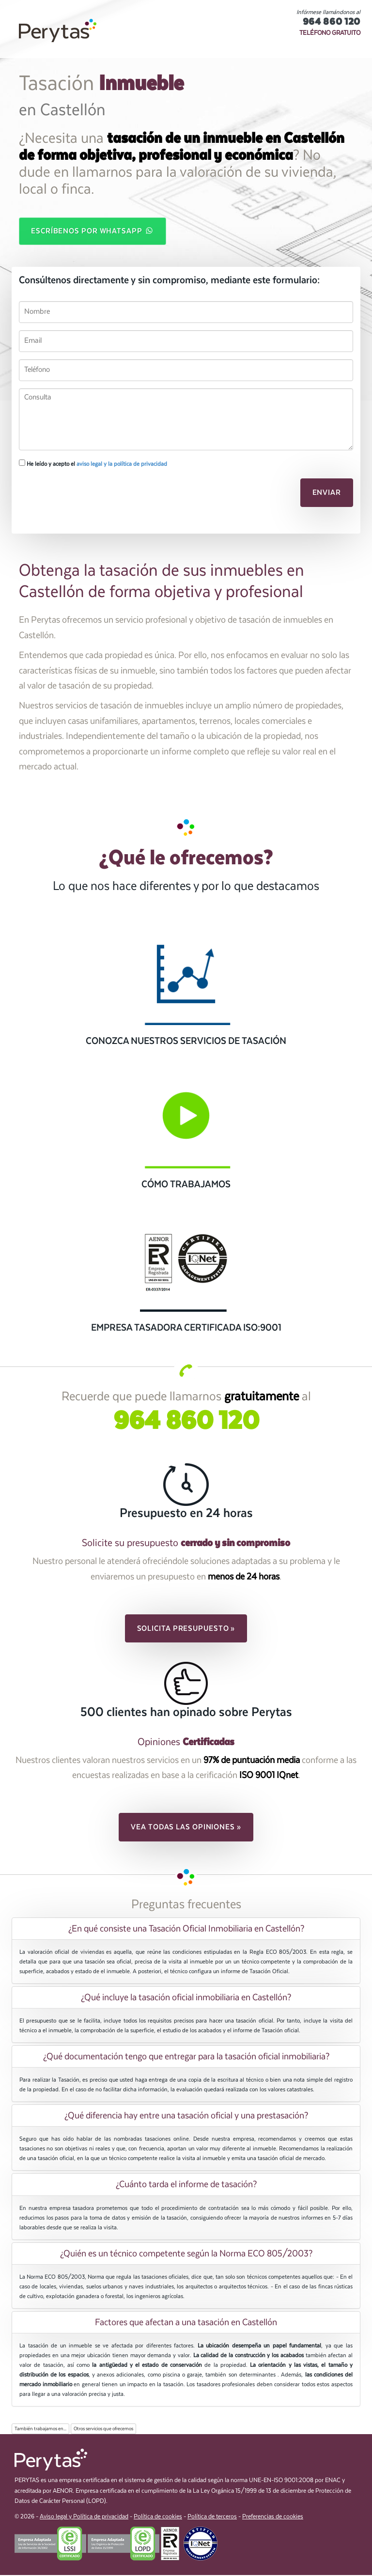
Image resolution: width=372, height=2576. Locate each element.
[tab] (186, 1929)
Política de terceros (212, 2517)
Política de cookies (158, 2517)
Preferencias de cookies (272, 2517)
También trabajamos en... (40, 2430)
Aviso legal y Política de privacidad (84, 2517)
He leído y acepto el (93, 464)
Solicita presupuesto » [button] (186, 1629)
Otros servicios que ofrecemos (103, 2430)
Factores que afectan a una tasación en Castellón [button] (186, 2323)
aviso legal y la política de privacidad (122, 464)
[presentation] (70, 492)
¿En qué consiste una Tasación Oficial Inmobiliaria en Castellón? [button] (186, 1929)
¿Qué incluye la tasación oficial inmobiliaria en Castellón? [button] (186, 1998)
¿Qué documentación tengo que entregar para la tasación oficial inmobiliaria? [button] (186, 2057)
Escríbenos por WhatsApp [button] (92, 231)
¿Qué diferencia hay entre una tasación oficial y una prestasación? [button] (186, 2116)
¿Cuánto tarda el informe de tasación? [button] (186, 2185)
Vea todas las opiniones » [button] (186, 1828)
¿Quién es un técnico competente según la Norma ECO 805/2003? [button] (186, 2254)
